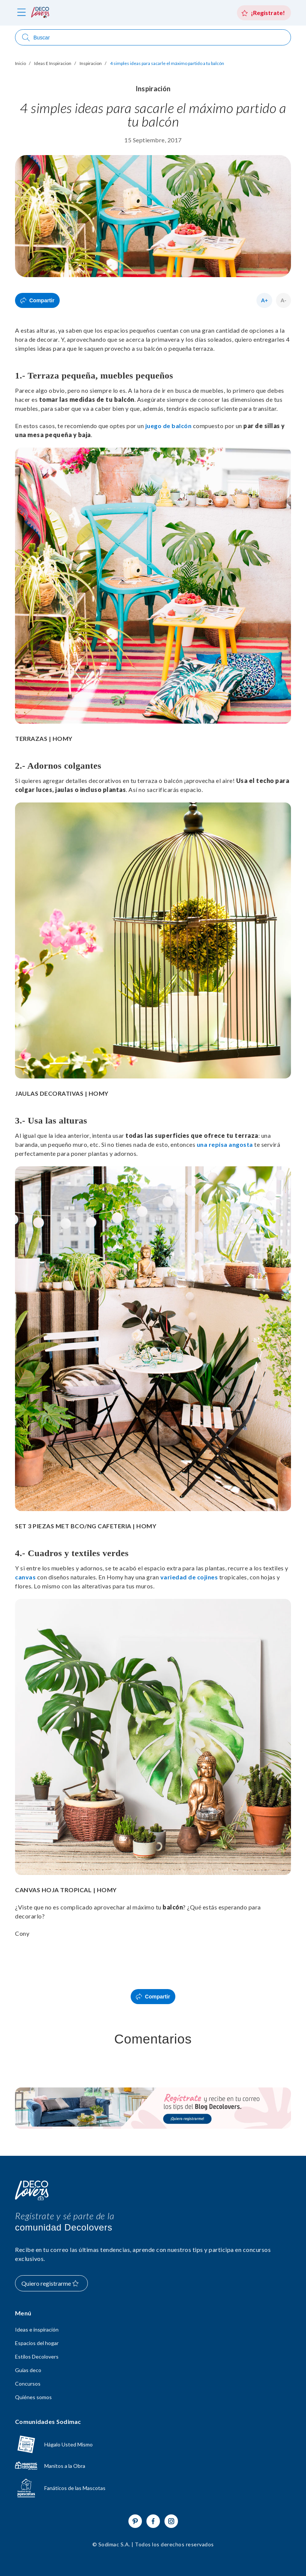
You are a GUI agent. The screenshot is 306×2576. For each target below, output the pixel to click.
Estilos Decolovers (37, 2356)
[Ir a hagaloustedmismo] (153, 2444)
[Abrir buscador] (153, 37)
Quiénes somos (33, 2397)
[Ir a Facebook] (153, 2521)
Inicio (20, 63)
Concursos (28, 2383)
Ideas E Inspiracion (52, 63)
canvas (25, 1577)
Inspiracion (91, 63)
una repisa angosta (225, 1144)
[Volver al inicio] (32, 2191)
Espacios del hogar (37, 2343)
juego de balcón (168, 425)
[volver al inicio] (40, 13)
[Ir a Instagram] (171, 2521)
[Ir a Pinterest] (135, 2521)
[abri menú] (21, 13)
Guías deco (28, 2370)
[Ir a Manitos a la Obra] (153, 2465)
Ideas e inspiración (37, 2329)
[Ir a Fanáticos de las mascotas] (153, 2488)
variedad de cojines (189, 1577)
